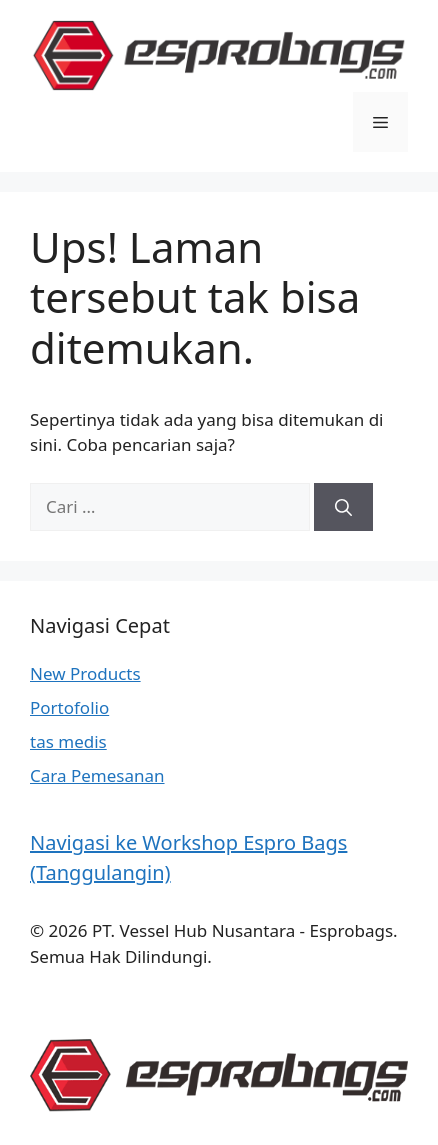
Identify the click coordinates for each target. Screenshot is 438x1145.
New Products (85, 673)
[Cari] (343, 507)
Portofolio (69, 707)
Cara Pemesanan (97, 775)
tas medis (68, 741)
